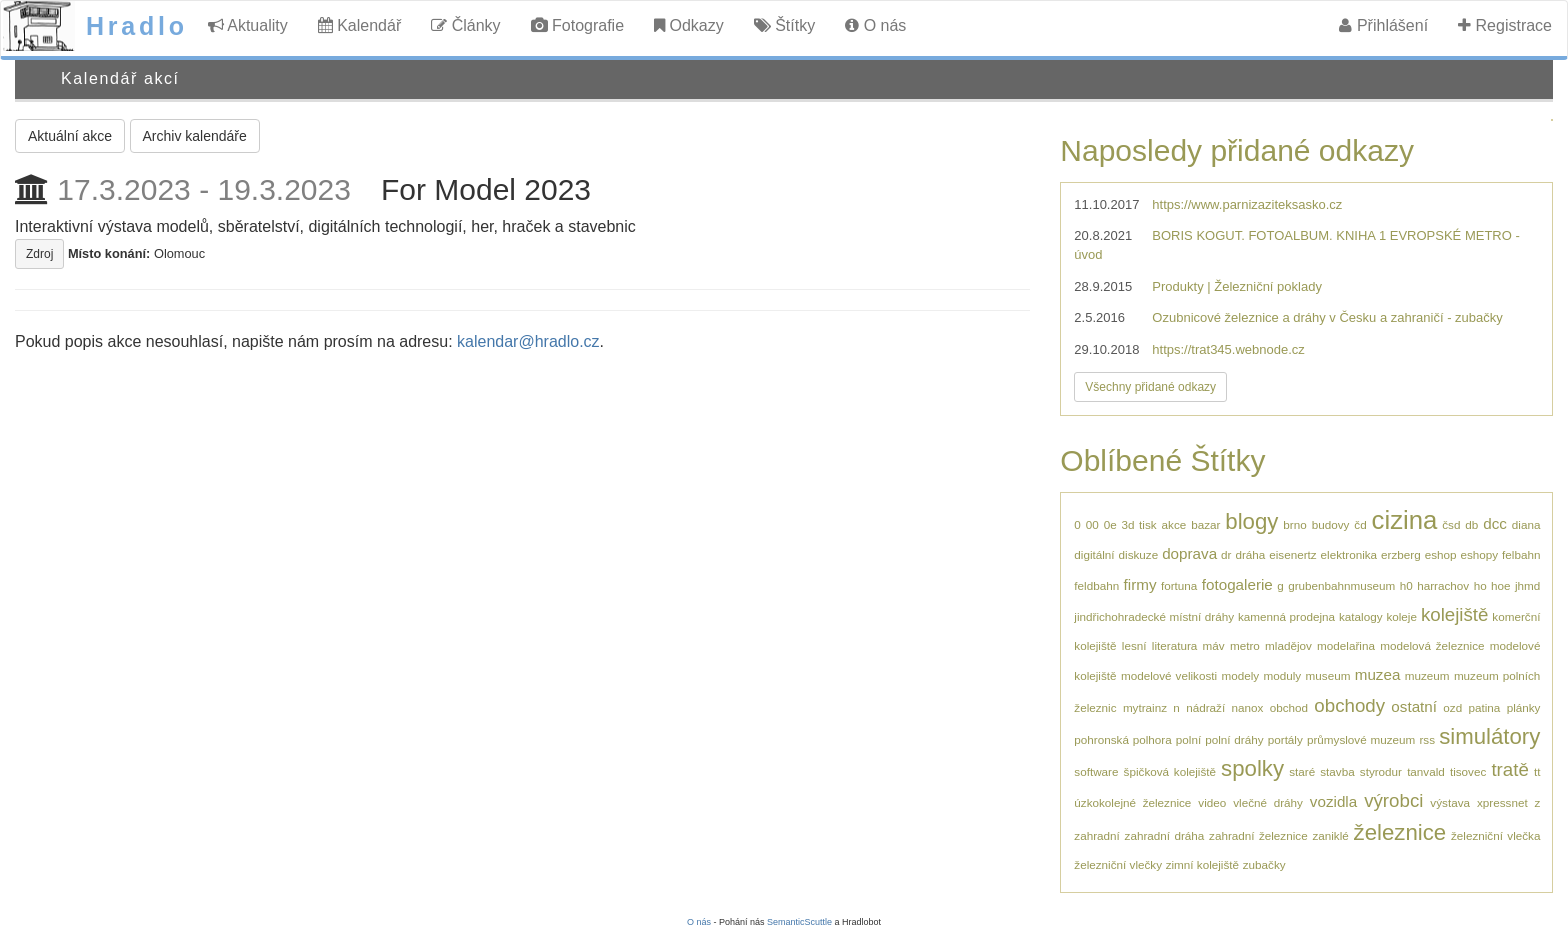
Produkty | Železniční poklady (1237, 286)
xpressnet (1502, 802)
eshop (1441, 554)
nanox (1247, 707)
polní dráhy (1234, 739)
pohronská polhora (1122, 739)
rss (1427, 739)
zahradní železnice (1258, 835)
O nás (875, 25)
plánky (1524, 707)
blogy (1251, 521)
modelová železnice (1432, 645)
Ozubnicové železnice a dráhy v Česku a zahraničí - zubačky (1327, 317)
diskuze (1139, 554)
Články (465, 25)
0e (1110, 524)
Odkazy (689, 25)
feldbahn (1096, 585)
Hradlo (137, 26)
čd (1360, 524)
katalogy (1361, 616)
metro (1245, 645)
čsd (1451, 524)
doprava (1189, 553)
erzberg (1401, 554)
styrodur (1381, 771)
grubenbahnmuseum (1341, 585)
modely (1240, 675)
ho (1480, 585)
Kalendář (360, 25)
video (1212, 802)
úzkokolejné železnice (1132, 802)
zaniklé (1330, 835)
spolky (1252, 768)
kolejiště (1455, 614)
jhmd (1527, 585)
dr (1226, 554)
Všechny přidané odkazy (1150, 387)
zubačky (1264, 864)
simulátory (1489, 736)
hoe (1501, 585)
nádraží (1205, 707)
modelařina (1346, 645)
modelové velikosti (1169, 675)
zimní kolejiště (1202, 864)
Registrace (1505, 25)
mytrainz (1145, 707)
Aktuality (248, 25)
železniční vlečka (1495, 835)
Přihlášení (1383, 25)
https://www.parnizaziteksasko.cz (1247, 204)
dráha (1250, 554)
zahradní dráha (1165, 835)
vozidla (1333, 801)
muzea (1378, 674)
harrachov (1443, 585)
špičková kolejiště (1170, 771)
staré (1302, 771)
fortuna (1179, 585)
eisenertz (1292, 554)
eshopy (1479, 554)
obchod (1289, 707)
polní (1188, 739)
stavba (1337, 771)
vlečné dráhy (1268, 802)
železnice (1400, 832)
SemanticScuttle (799, 922)
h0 (1406, 585)
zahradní (1096, 835)
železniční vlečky (1118, 864)
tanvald (1426, 771)
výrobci (1393, 800)
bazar (1205, 524)
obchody (1349, 705)
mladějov (1288, 645)
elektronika (1349, 554)
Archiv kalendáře (195, 136)
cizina (1405, 520)
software (1096, 771)
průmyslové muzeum (1361, 739)
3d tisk (1139, 524)
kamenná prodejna (1286, 616)
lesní (1134, 645)
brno (1294, 524)
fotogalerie (1237, 584)
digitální (1094, 554)
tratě (1509, 769)
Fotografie (577, 25)
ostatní (1414, 706)
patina (1484, 707)
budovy (1331, 524)
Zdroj (39, 254)
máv (1214, 645)
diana (1526, 524)
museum (1328, 675)
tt (1537, 771)
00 (1092, 524)
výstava (1450, 802)
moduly (1283, 675)
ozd (1452, 707)
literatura (1174, 645)
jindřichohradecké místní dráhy (1154, 616)
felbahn (1521, 554)
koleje (1401, 616)
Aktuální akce (70, 136)
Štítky (784, 25)
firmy (1140, 584)
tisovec (1468, 771)
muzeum (1427, 675)
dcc (1495, 523)
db (1471, 524)
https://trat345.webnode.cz (1228, 349)
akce (1174, 524)
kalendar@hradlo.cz (528, 341)
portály (1285, 739)
